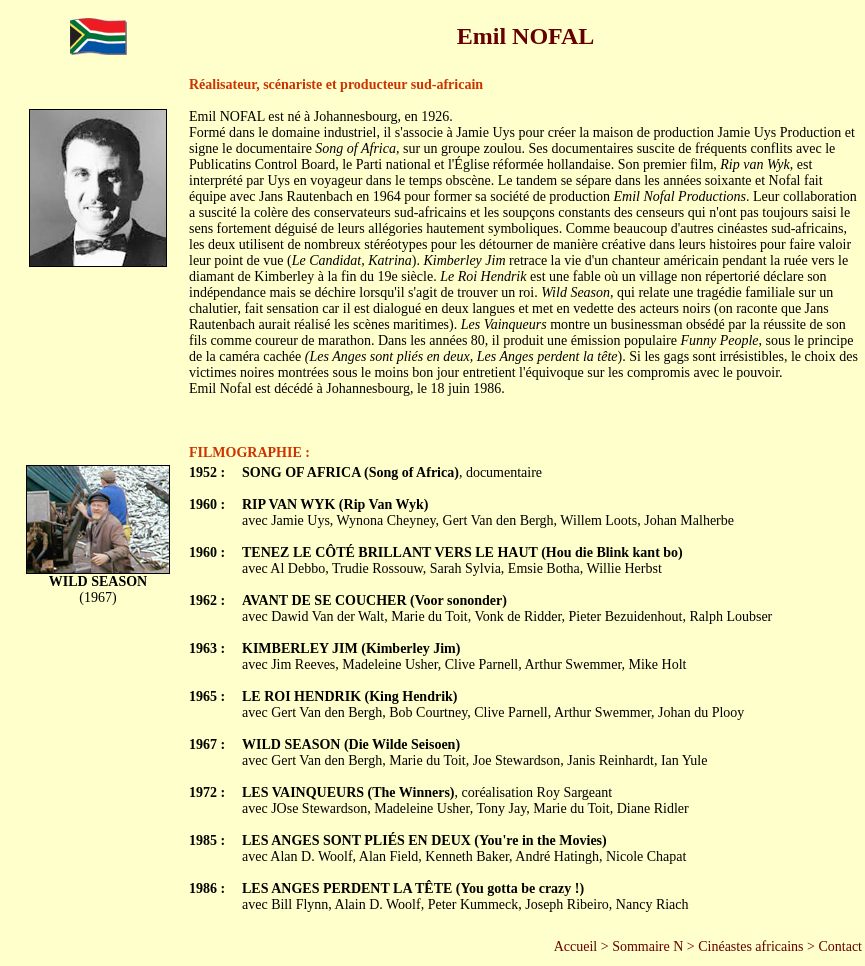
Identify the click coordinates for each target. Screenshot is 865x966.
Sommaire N (647, 946)
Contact (840, 946)
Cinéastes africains (750, 946)
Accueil (576, 946)
